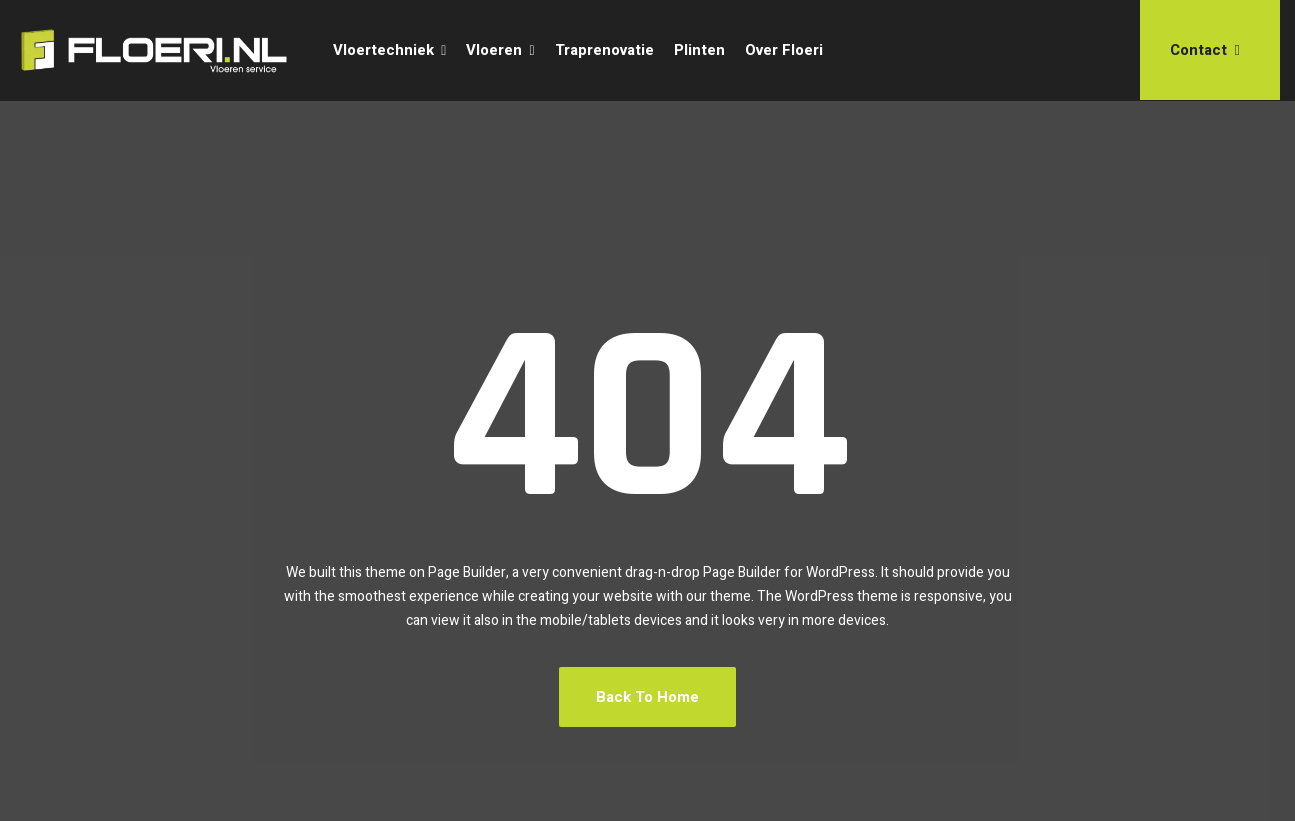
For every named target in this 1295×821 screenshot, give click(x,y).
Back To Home (647, 697)
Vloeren (494, 50)
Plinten (699, 50)
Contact (1205, 50)
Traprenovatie (604, 50)
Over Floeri (784, 50)
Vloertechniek (383, 50)
